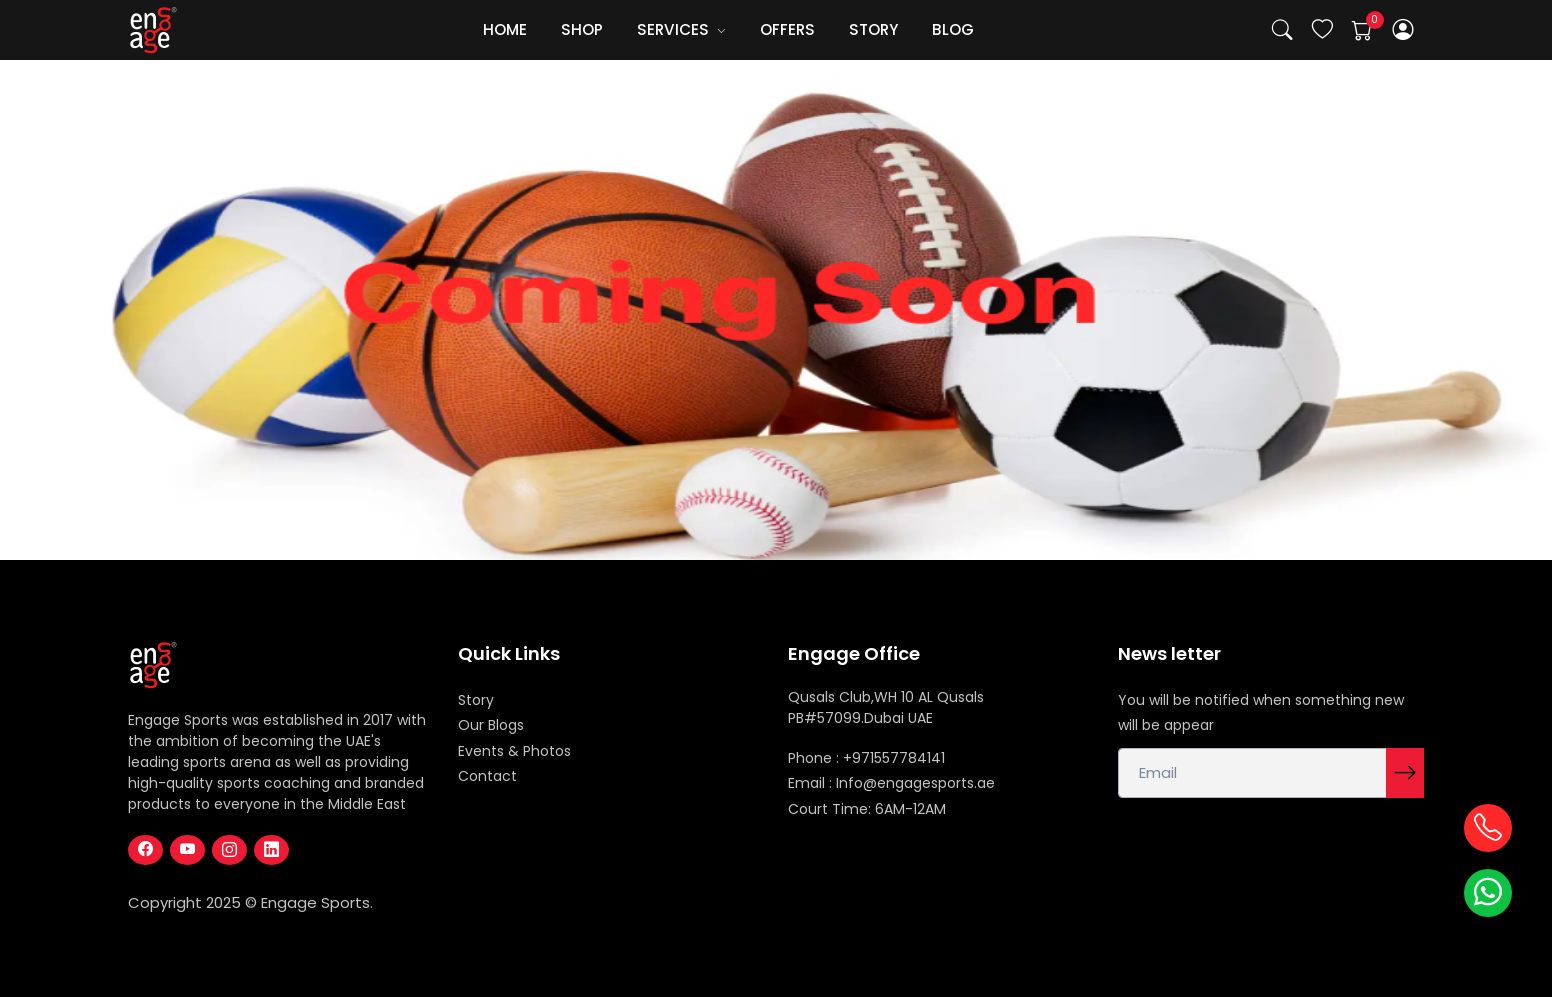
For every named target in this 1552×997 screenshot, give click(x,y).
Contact (487, 776)
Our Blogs (491, 725)
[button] (1403, 30)
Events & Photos (514, 751)
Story (476, 700)
